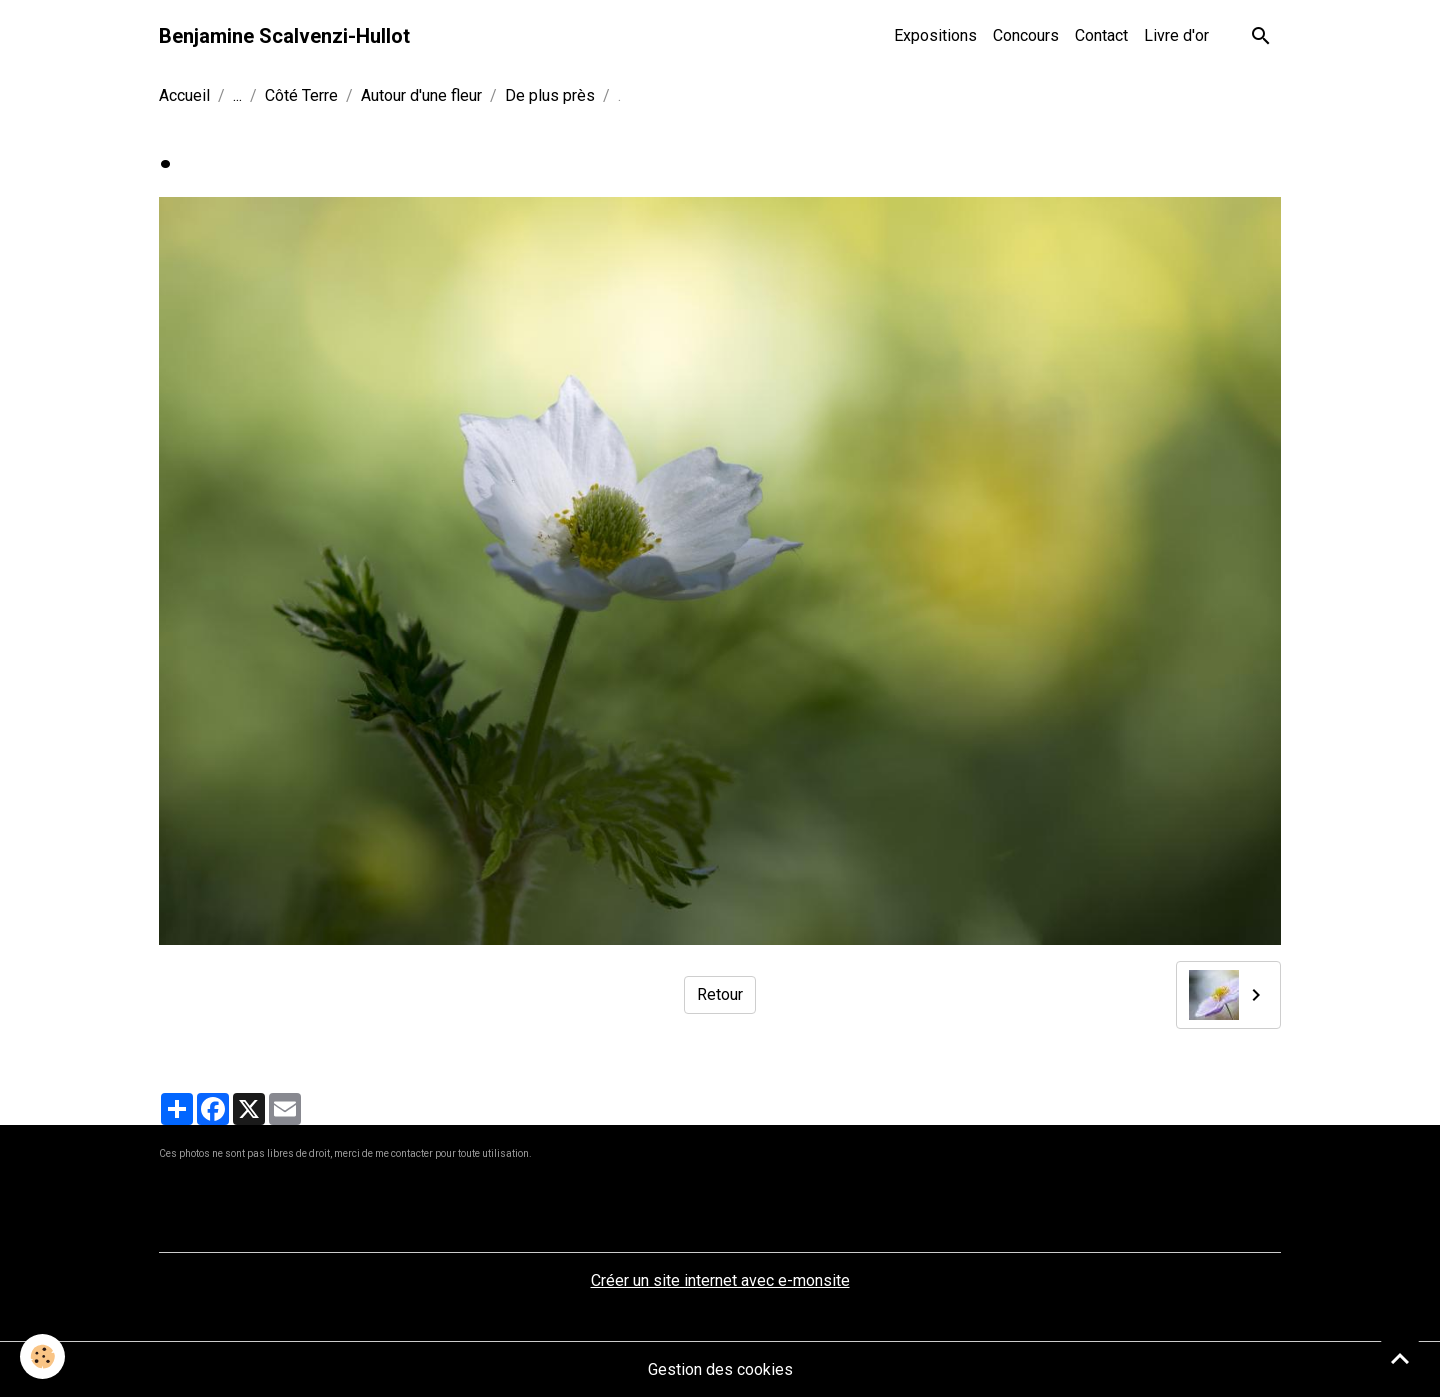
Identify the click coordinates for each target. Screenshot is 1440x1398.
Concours (1026, 35)
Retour (720, 994)
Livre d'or (1176, 35)
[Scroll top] (1400, 1358)
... (237, 95)
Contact (1101, 35)
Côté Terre (301, 95)
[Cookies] (42, 1356)
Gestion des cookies (720, 1369)
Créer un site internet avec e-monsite (720, 1280)
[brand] (284, 36)
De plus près (550, 95)
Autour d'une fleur (421, 95)
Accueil (184, 95)
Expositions (935, 35)
